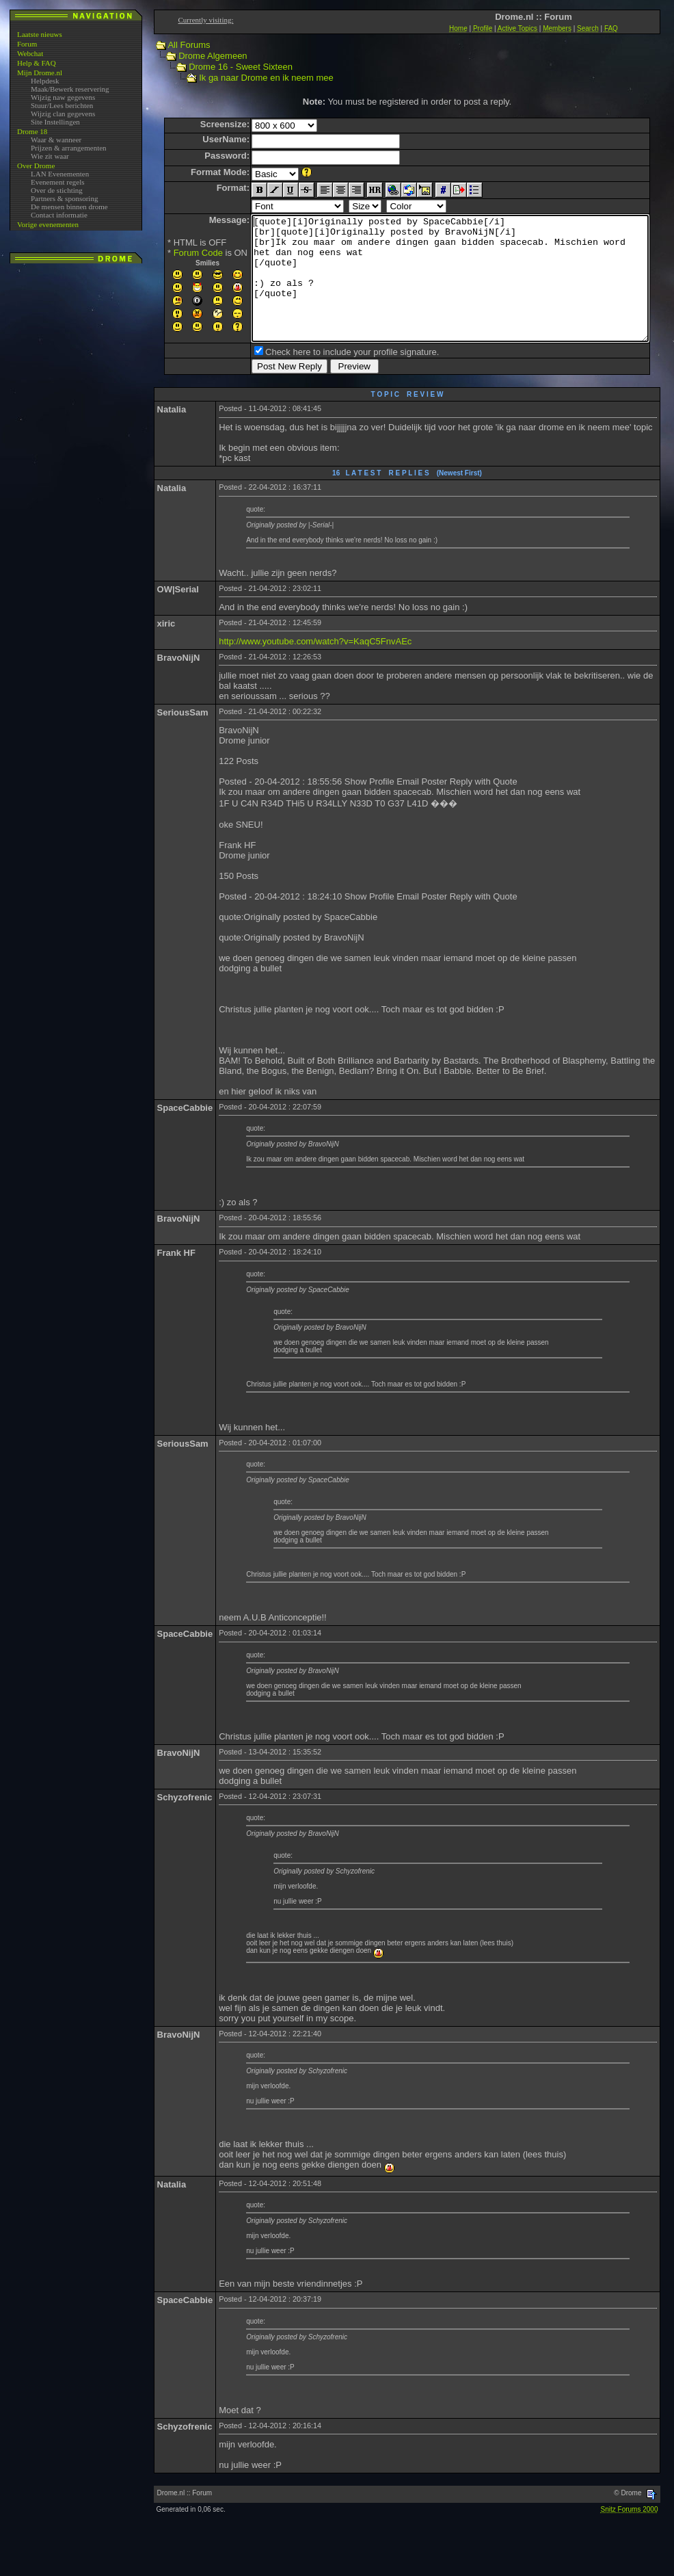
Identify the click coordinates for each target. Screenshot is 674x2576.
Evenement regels (58, 182)
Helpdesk (45, 81)
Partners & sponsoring (64, 198)
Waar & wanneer (56, 139)
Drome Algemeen (199, 56)
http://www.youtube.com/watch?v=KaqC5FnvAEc (315, 666)
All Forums (175, 45)
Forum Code (174, 253)
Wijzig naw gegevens (63, 97)
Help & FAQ (36, 63)
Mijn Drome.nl (39, 72)
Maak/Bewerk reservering (70, 89)
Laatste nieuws (39, 34)
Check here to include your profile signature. (328, 376)
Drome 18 (32, 131)
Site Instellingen (55, 122)
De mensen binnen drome (69, 206)
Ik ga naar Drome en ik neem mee (253, 78)
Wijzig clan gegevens (63, 113)
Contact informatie (59, 215)
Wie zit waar (50, 156)
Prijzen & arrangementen (69, 148)
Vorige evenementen (48, 224)
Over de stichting (57, 190)
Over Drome (36, 165)
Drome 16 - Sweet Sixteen (228, 67)
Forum (27, 44)
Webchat (30, 53)
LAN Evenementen (60, 174)
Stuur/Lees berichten (62, 105)
